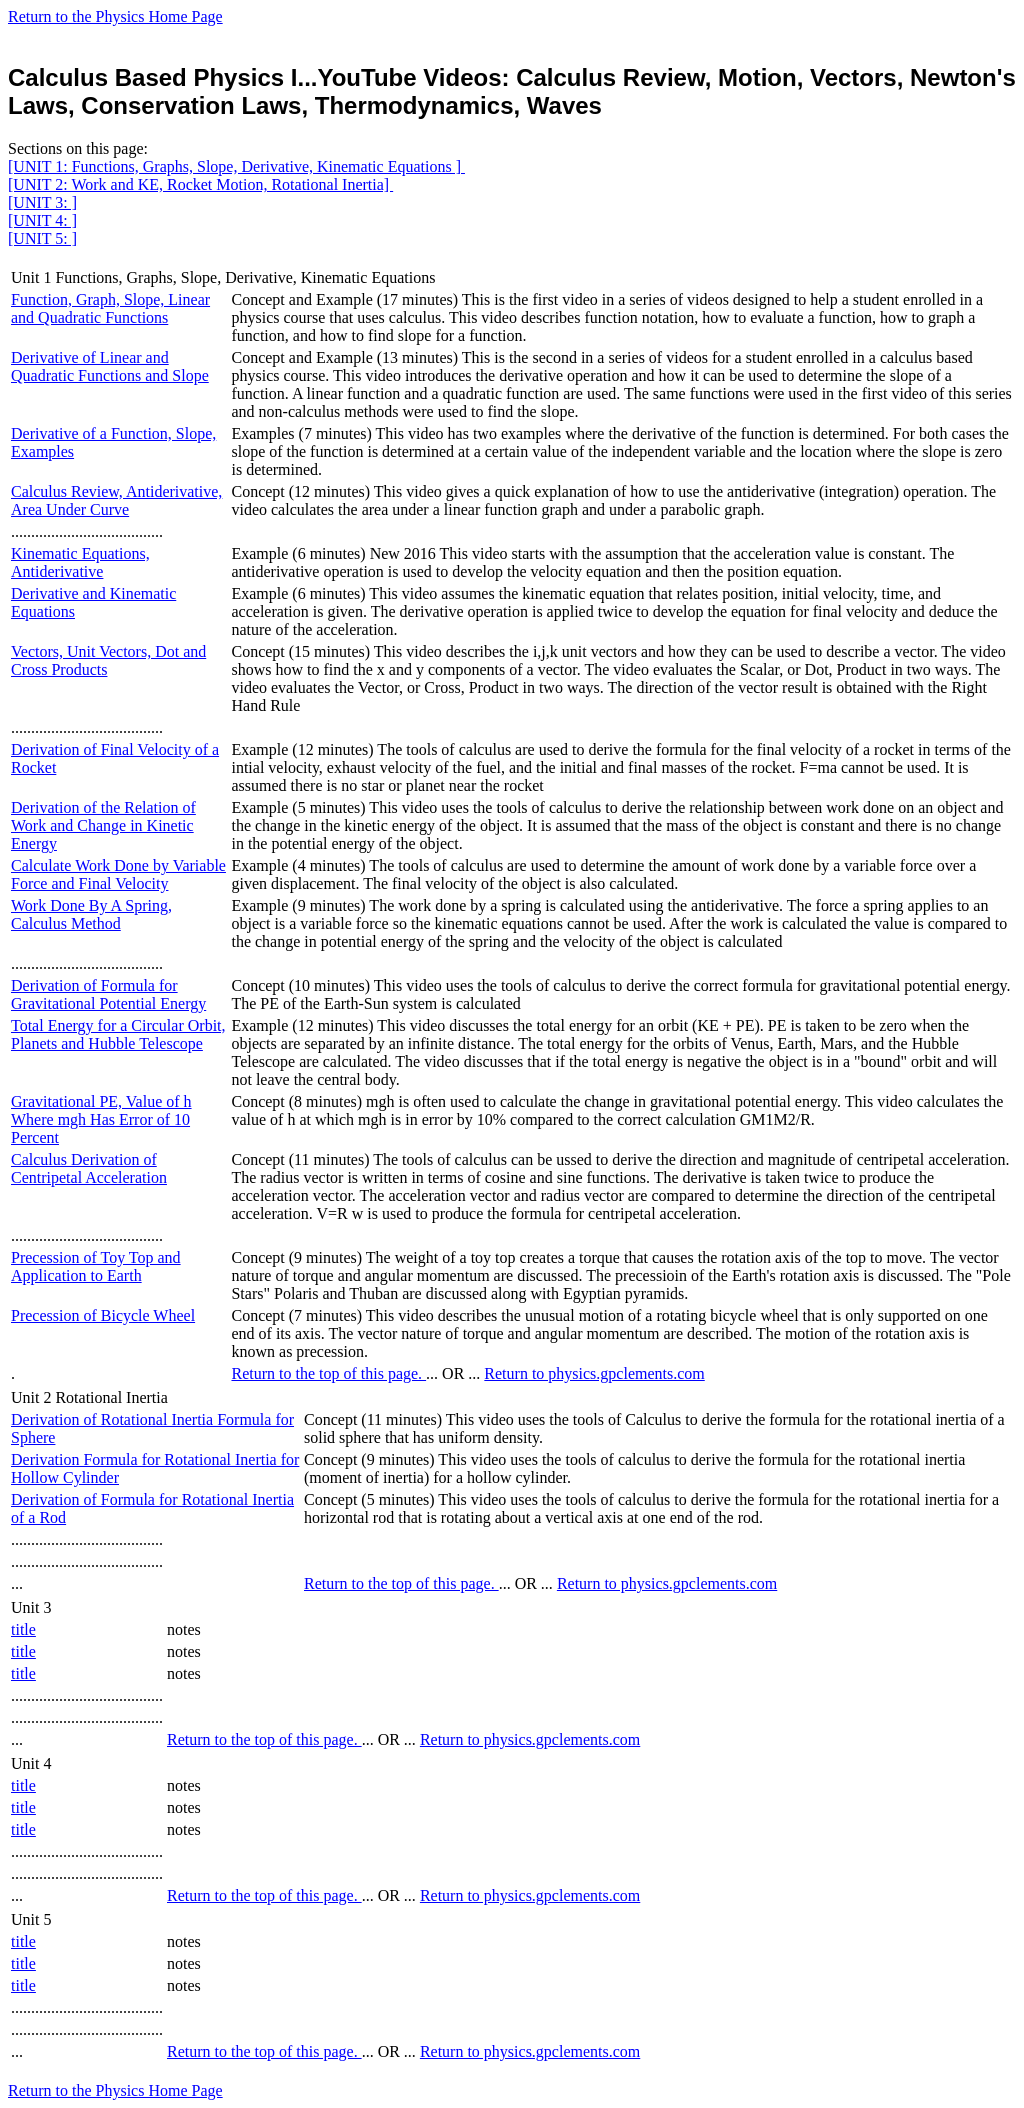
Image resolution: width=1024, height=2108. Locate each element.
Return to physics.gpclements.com (594, 1373)
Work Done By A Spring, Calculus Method (91, 914)
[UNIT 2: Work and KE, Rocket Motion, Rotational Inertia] (200, 184)
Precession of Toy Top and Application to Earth (96, 1266)
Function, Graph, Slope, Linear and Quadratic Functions (110, 308)
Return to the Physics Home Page (115, 16)
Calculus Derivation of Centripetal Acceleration (89, 1168)
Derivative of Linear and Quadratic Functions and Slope (110, 366)
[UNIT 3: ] (42, 202)
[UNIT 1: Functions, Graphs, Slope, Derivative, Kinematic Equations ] (236, 166)
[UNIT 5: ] (42, 238)
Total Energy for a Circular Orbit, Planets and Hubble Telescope (118, 1034)
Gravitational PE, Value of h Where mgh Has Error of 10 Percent (101, 1119)
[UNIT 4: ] (42, 220)
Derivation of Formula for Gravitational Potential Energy (108, 994)
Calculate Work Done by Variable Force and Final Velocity (118, 874)
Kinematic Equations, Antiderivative (80, 562)
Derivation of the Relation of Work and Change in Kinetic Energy (103, 825)
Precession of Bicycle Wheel (103, 1315)
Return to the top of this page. (328, 1373)
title (23, 1629)
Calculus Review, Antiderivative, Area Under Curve (116, 500)
